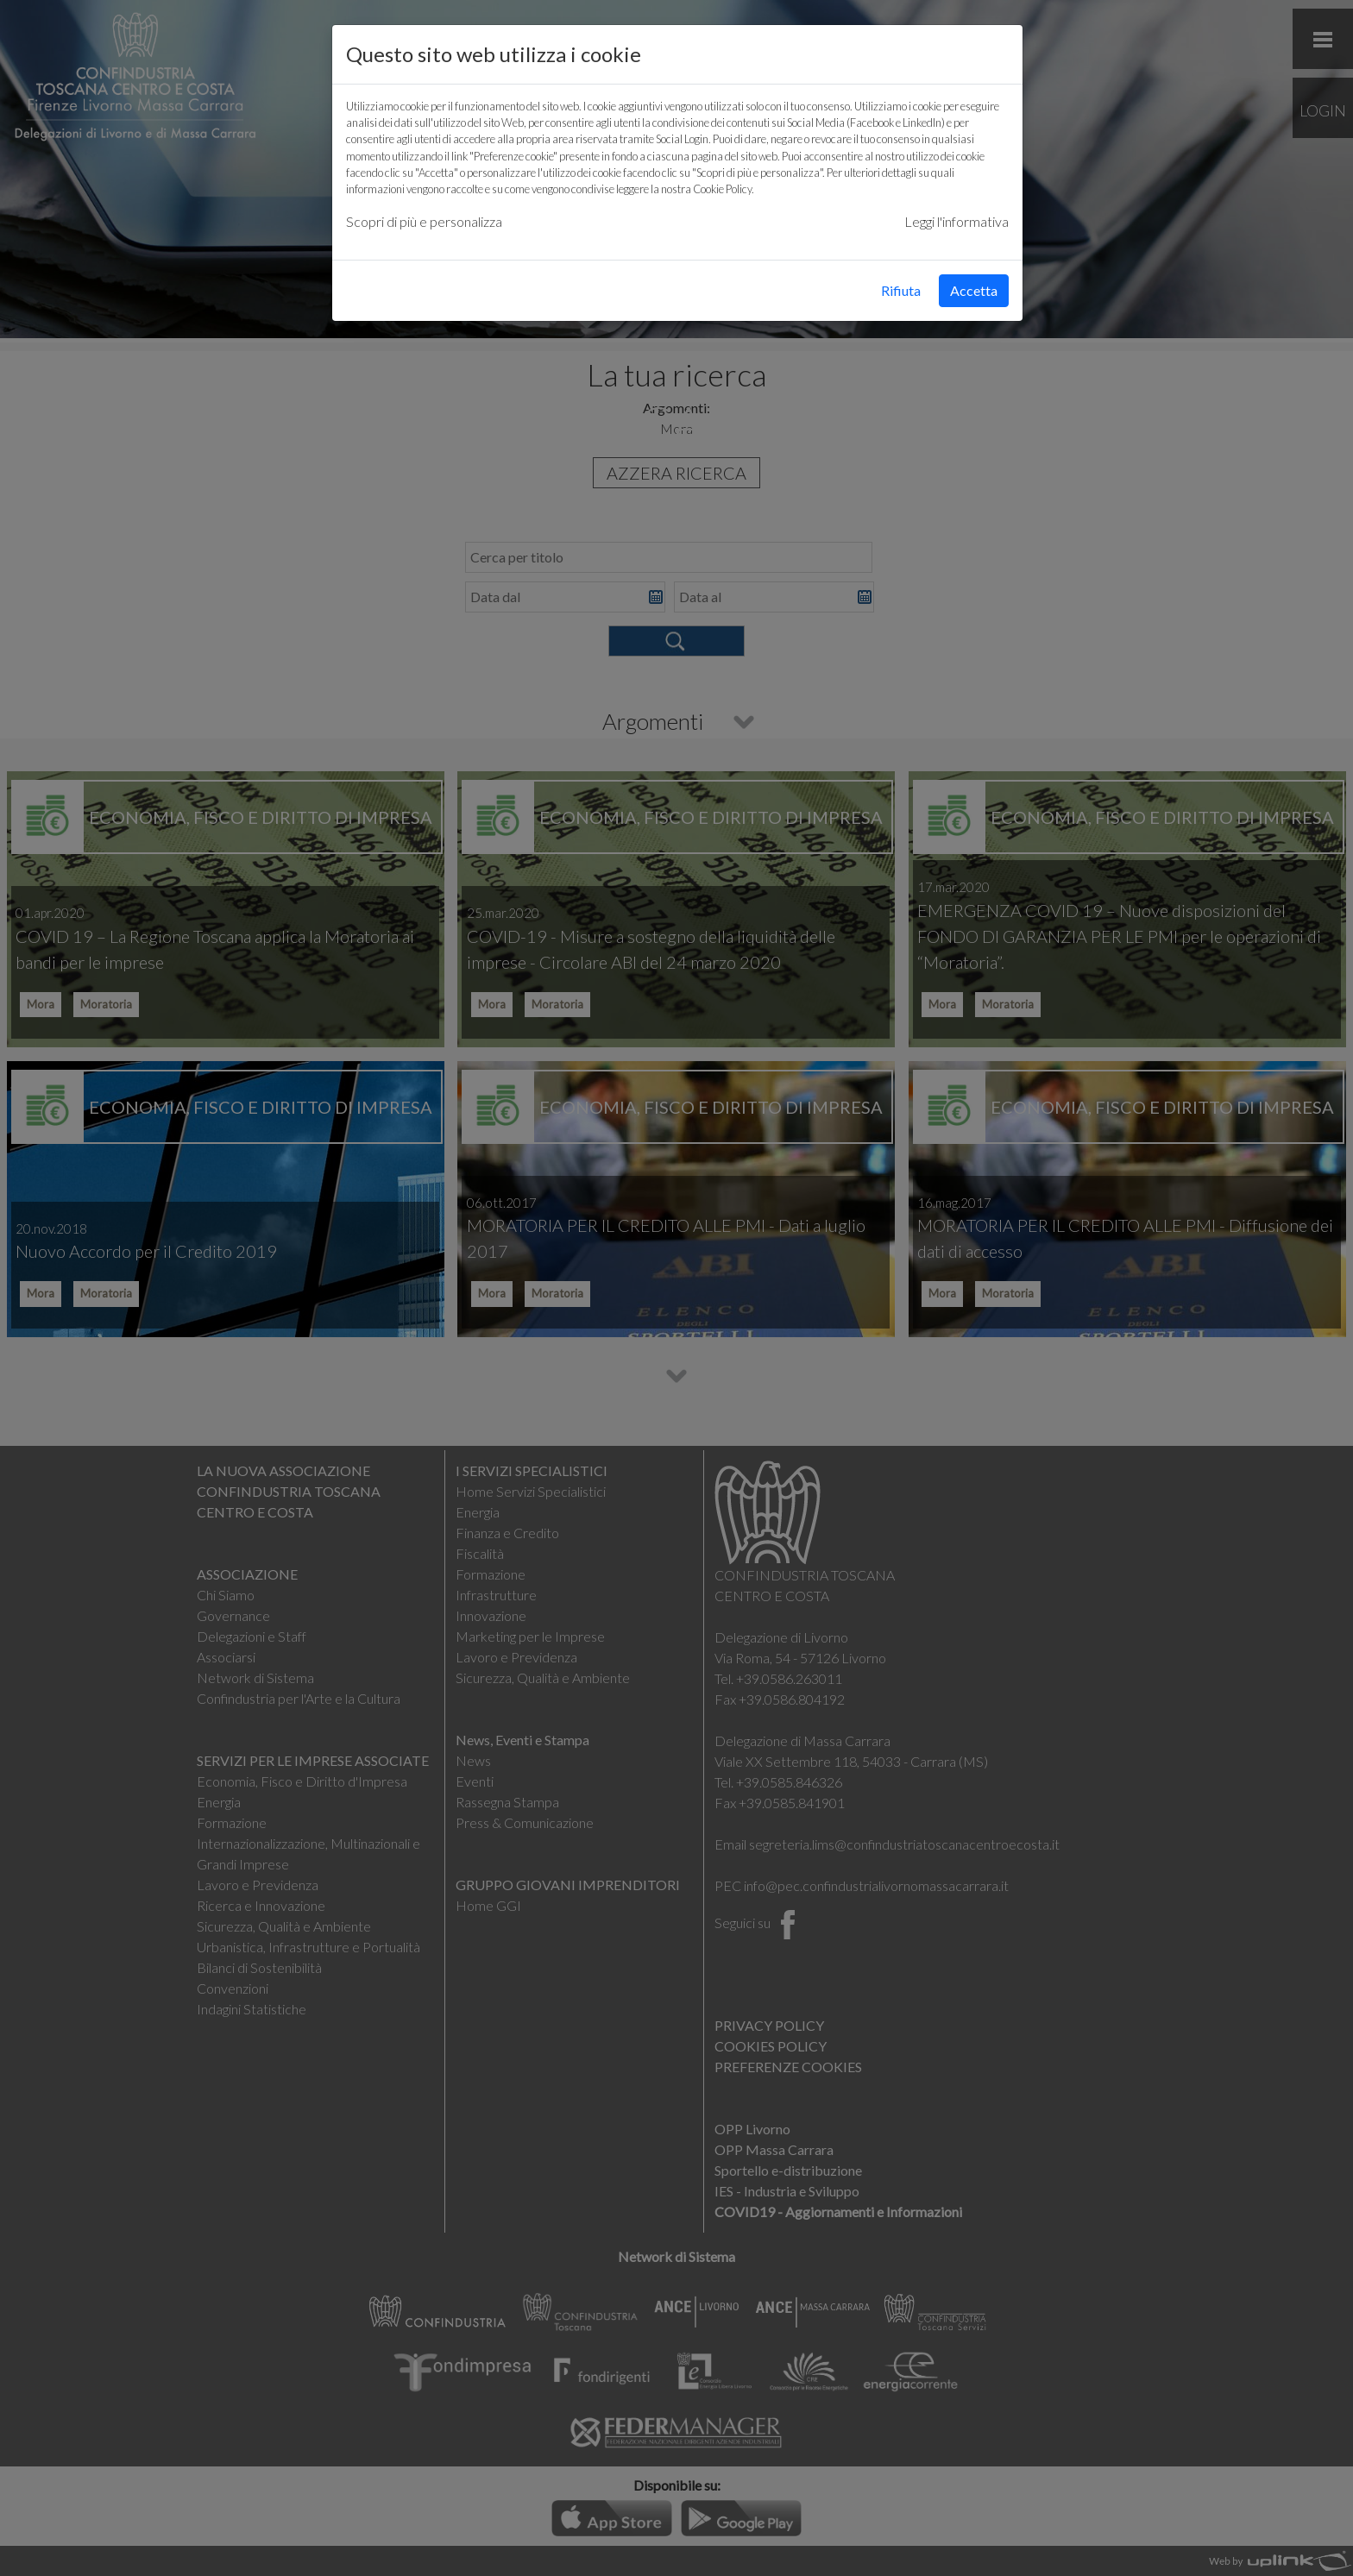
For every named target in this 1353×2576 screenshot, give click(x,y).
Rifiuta (901, 290)
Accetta (973, 290)
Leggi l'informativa (956, 221)
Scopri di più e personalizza (424, 221)
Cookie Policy (722, 189)
